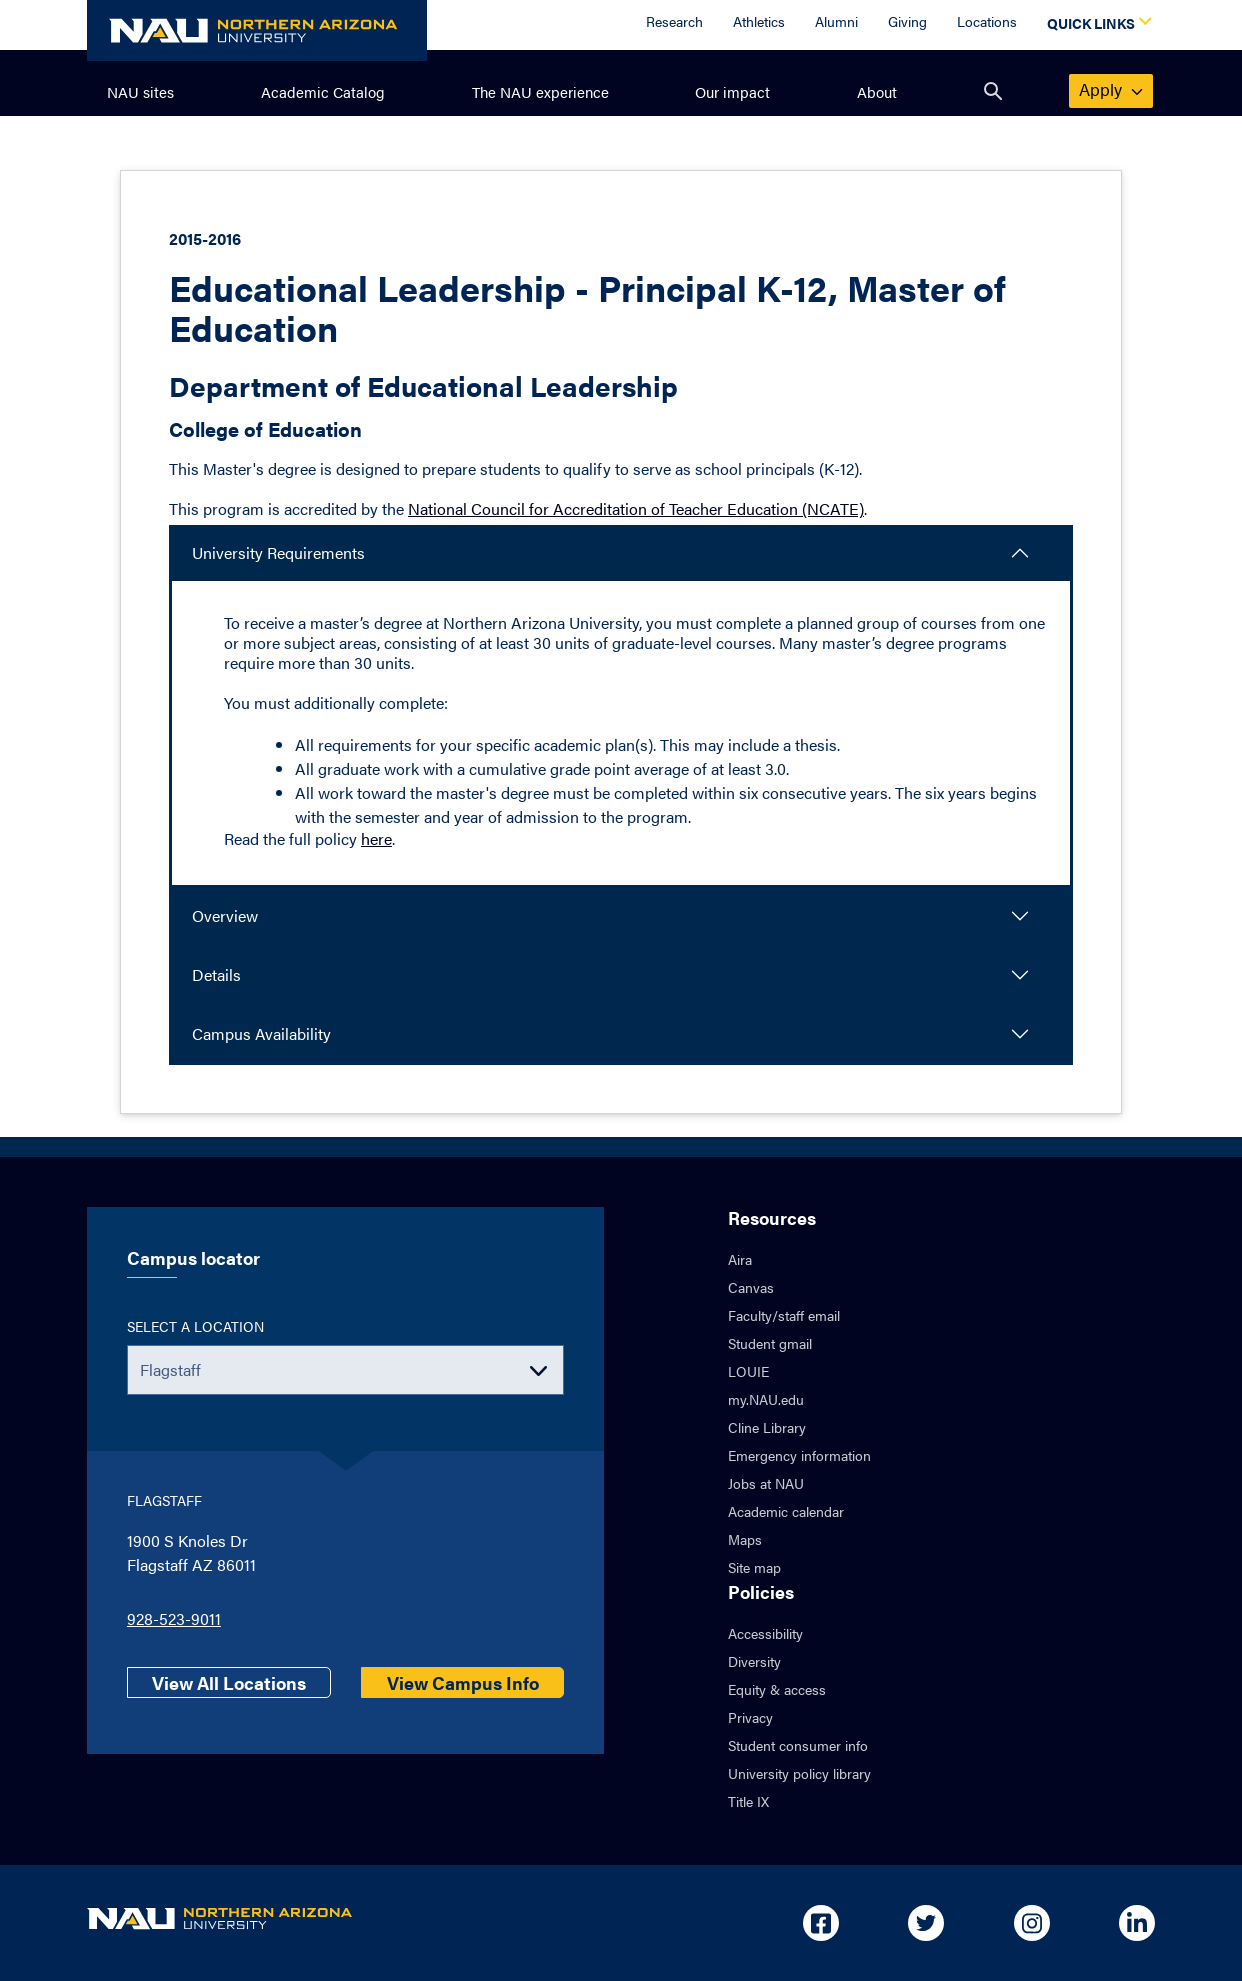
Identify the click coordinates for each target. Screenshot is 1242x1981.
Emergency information (799, 1455)
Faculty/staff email (784, 1315)
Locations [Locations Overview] (987, 21)
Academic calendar (786, 1511)
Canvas (751, 1287)
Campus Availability (261, 1033)
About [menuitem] (877, 91)
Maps (745, 1539)
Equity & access (777, 1689)
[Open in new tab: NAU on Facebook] (821, 1923)
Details (216, 974)
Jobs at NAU (766, 1483)
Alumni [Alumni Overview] (836, 21)
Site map (754, 1567)
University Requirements (278, 552)
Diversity (754, 1661)
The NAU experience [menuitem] (540, 91)
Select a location (195, 1326)
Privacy (750, 1717)
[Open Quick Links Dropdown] (1096, 25)
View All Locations (229, 1682)
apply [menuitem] (1112, 89)
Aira (740, 1259)
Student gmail (770, 1343)
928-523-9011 (174, 1618)
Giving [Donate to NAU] (907, 21)
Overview (225, 915)
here (376, 838)
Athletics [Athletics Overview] (759, 21)
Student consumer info (798, 1745)
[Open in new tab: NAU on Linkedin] (1137, 1923)
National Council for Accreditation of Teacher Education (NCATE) (636, 508)
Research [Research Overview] (674, 21)
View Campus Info (463, 1682)
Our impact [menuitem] (732, 91)
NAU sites (140, 91)
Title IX (748, 1801)
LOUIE (748, 1371)
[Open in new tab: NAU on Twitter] (926, 1923)
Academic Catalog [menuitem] (323, 91)
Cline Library (767, 1427)
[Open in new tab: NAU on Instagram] (1032, 1923)
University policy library (799, 1773)
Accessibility (765, 1633)
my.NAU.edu (766, 1399)
